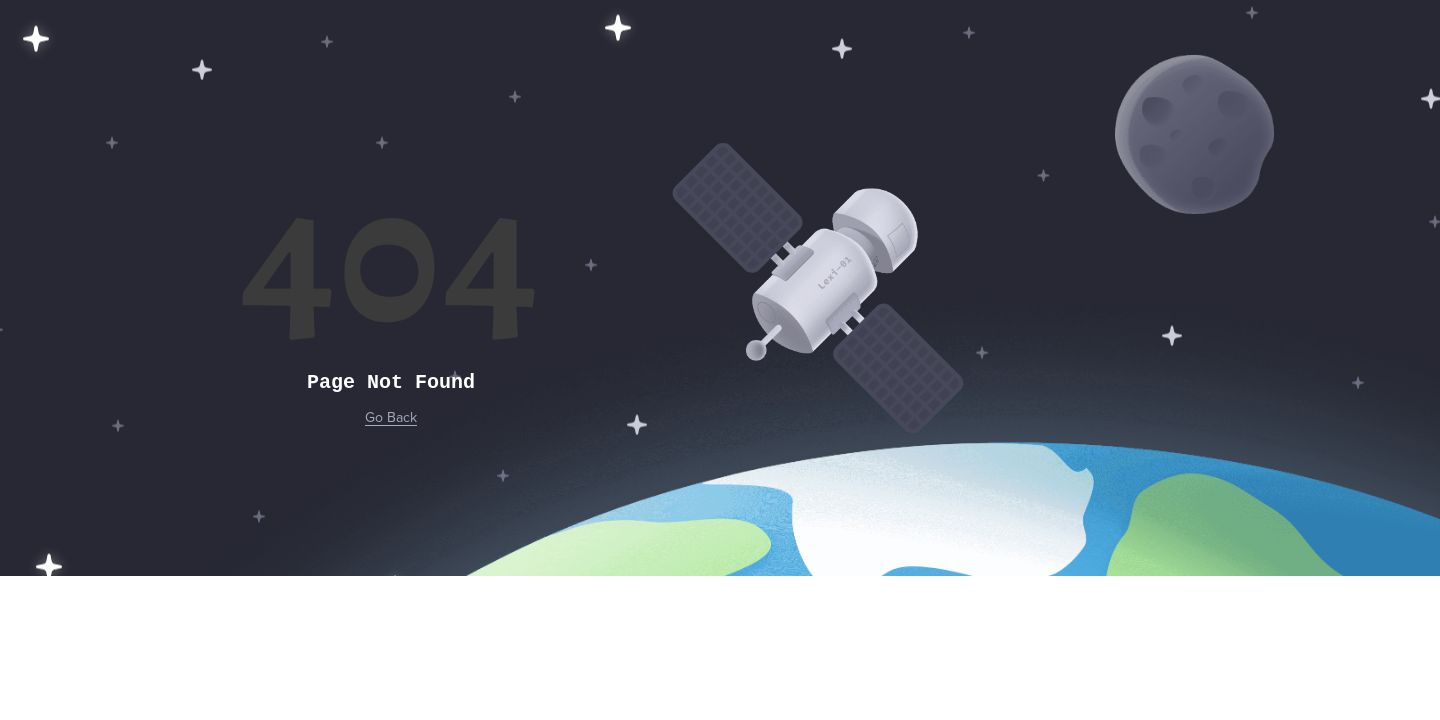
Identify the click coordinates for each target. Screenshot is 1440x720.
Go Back (391, 417)
